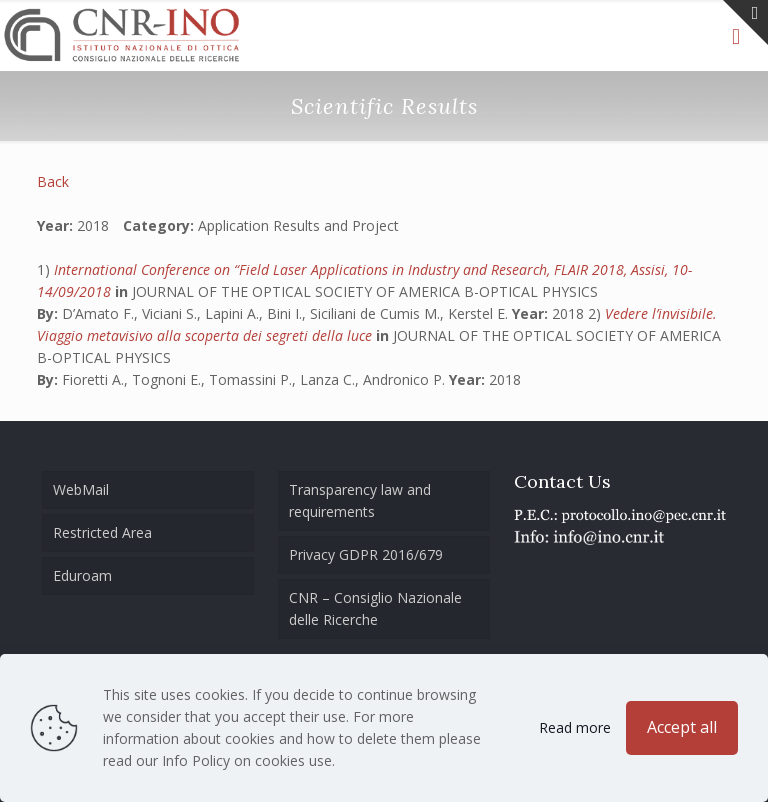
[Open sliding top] (745, 22)
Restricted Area (102, 532)
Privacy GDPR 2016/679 (366, 554)
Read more (575, 727)
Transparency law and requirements (360, 500)
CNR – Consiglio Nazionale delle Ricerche (375, 608)
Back (53, 181)
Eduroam (82, 575)
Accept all (682, 727)
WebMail (81, 489)
